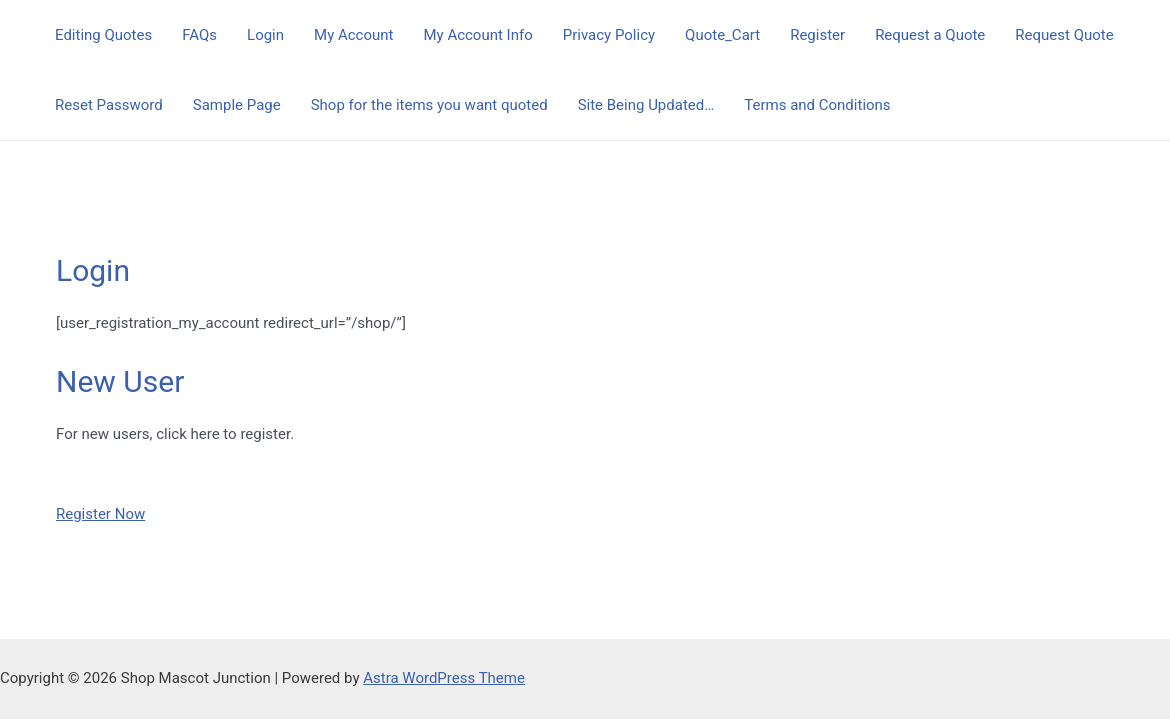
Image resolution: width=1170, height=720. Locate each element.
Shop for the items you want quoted (429, 105)
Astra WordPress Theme (444, 678)
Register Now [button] (100, 514)
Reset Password (109, 105)
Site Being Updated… (646, 105)
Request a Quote (930, 35)
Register (817, 35)
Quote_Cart (722, 35)
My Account (353, 35)
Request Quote (1064, 35)
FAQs (199, 35)
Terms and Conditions (817, 105)
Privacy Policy (609, 35)
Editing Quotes (103, 35)
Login (265, 35)
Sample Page (237, 105)
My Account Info (477, 35)
